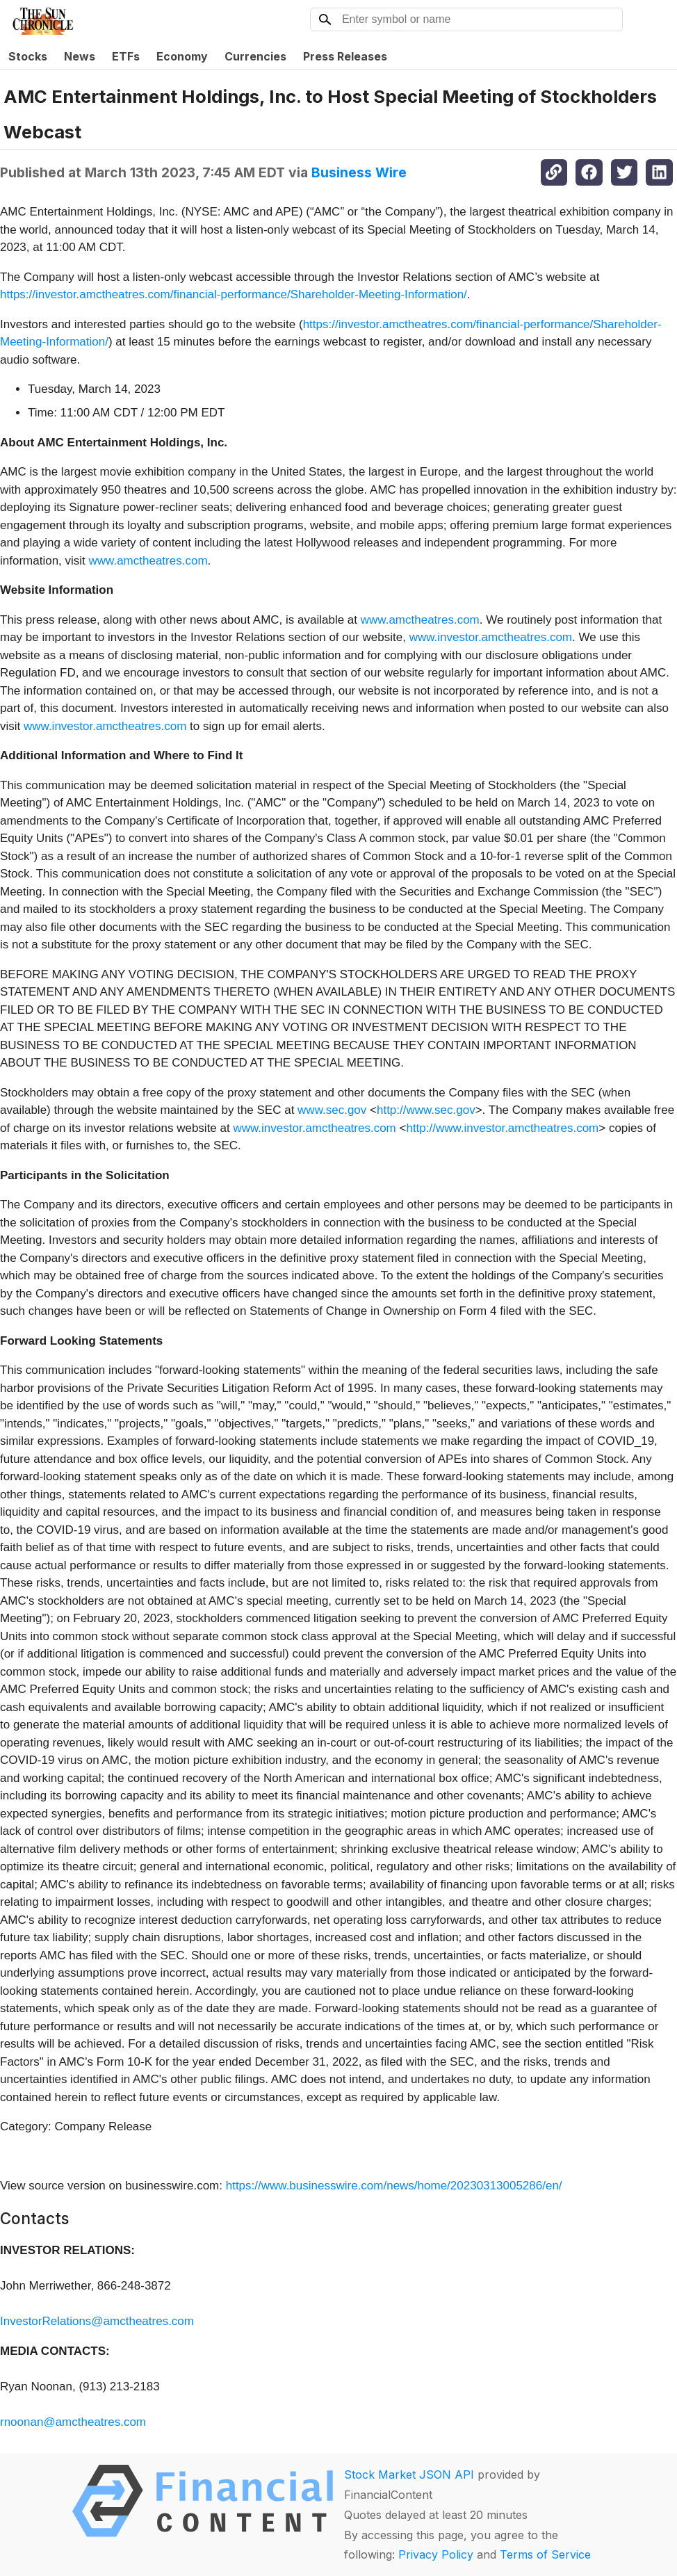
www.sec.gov (331, 1110)
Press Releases (345, 56)
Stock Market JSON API (409, 2474)
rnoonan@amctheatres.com (73, 2422)
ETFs (126, 56)
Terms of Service (545, 2554)
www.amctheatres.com (148, 560)
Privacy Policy (435, 2554)
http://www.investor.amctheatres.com (502, 1128)
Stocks (27, 56)
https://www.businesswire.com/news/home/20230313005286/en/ (394, 2185)
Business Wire (359, 172)
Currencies (255, 56)
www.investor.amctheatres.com (490, 637)
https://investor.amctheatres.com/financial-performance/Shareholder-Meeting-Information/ (233, 294)
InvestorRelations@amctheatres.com (97, 2321)
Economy (182, 56)
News (79, 56)
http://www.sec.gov (426, 1110)
